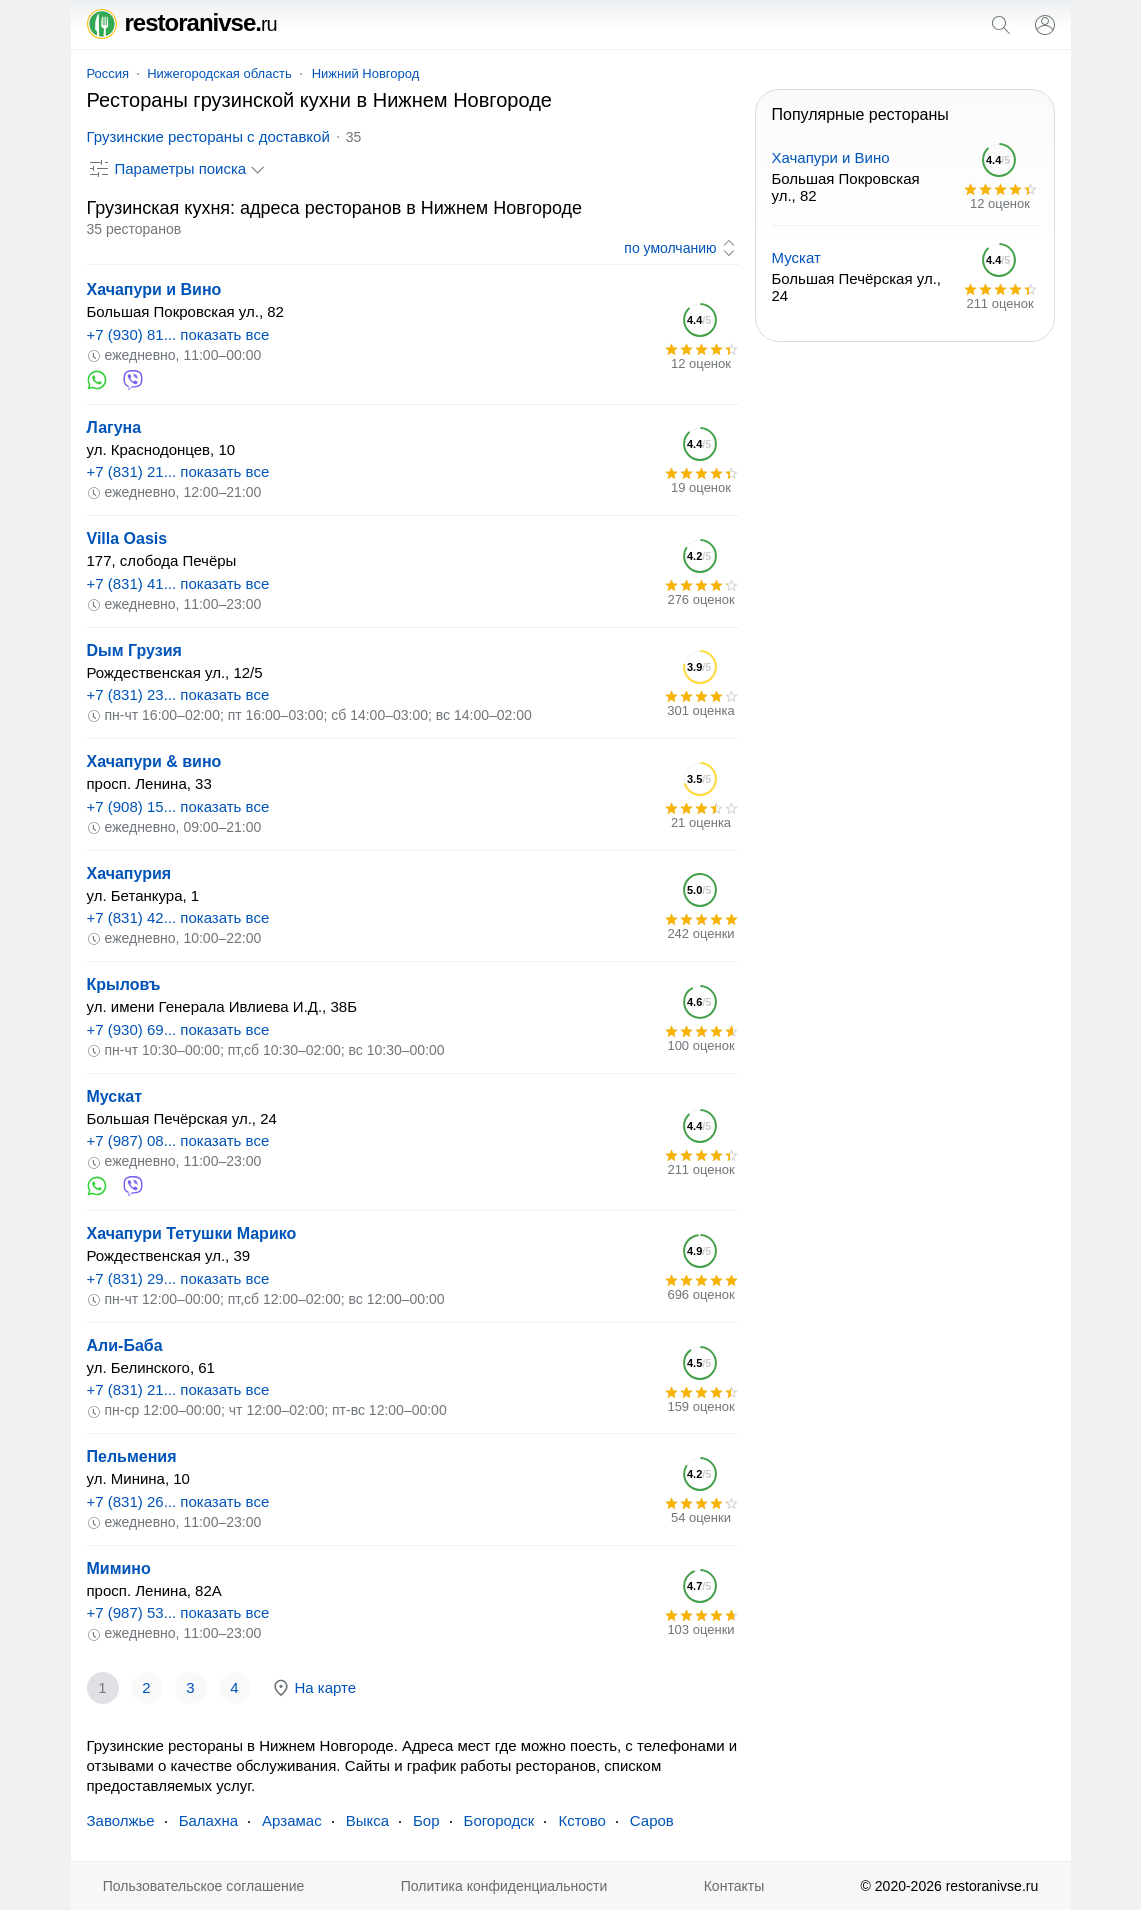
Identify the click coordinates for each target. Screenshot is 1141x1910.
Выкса (367, 1820)
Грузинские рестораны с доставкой (208, 136)
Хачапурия (129, 873)
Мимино (119, 1568)
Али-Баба (125, 1345)
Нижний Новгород (366, 73)
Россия (108, 73)
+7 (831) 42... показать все (178, 917)
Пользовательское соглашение (204, 1886)
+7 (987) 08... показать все (178, 1140)
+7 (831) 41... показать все (178, 583)
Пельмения (132, 1456)
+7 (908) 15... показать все (178, 806)
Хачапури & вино (154, 761)
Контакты (734, 1886)
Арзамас (292, 1820)
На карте (314, 1688)
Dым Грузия (134, 650)
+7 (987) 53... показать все (178, 1612)
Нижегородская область (219, 73)
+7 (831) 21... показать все (178, 471)
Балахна (208, 1820)
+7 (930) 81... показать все (178, 334)
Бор (426, 1820)
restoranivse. (182, 22)
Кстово (581, 1820)
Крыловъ (124, 984)
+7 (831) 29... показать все (178, 1278)
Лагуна (114, 427)
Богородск (499, 1820)
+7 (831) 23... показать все (178, 694)
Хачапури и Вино (154, 289)
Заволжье (121, 1820)
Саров (652, 1820)
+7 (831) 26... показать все (178, 1501)
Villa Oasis (127, 538)
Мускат (114, 1096)
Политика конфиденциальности (504, 1886)
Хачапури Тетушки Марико (192, 1233)
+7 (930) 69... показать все (178, 1029)
